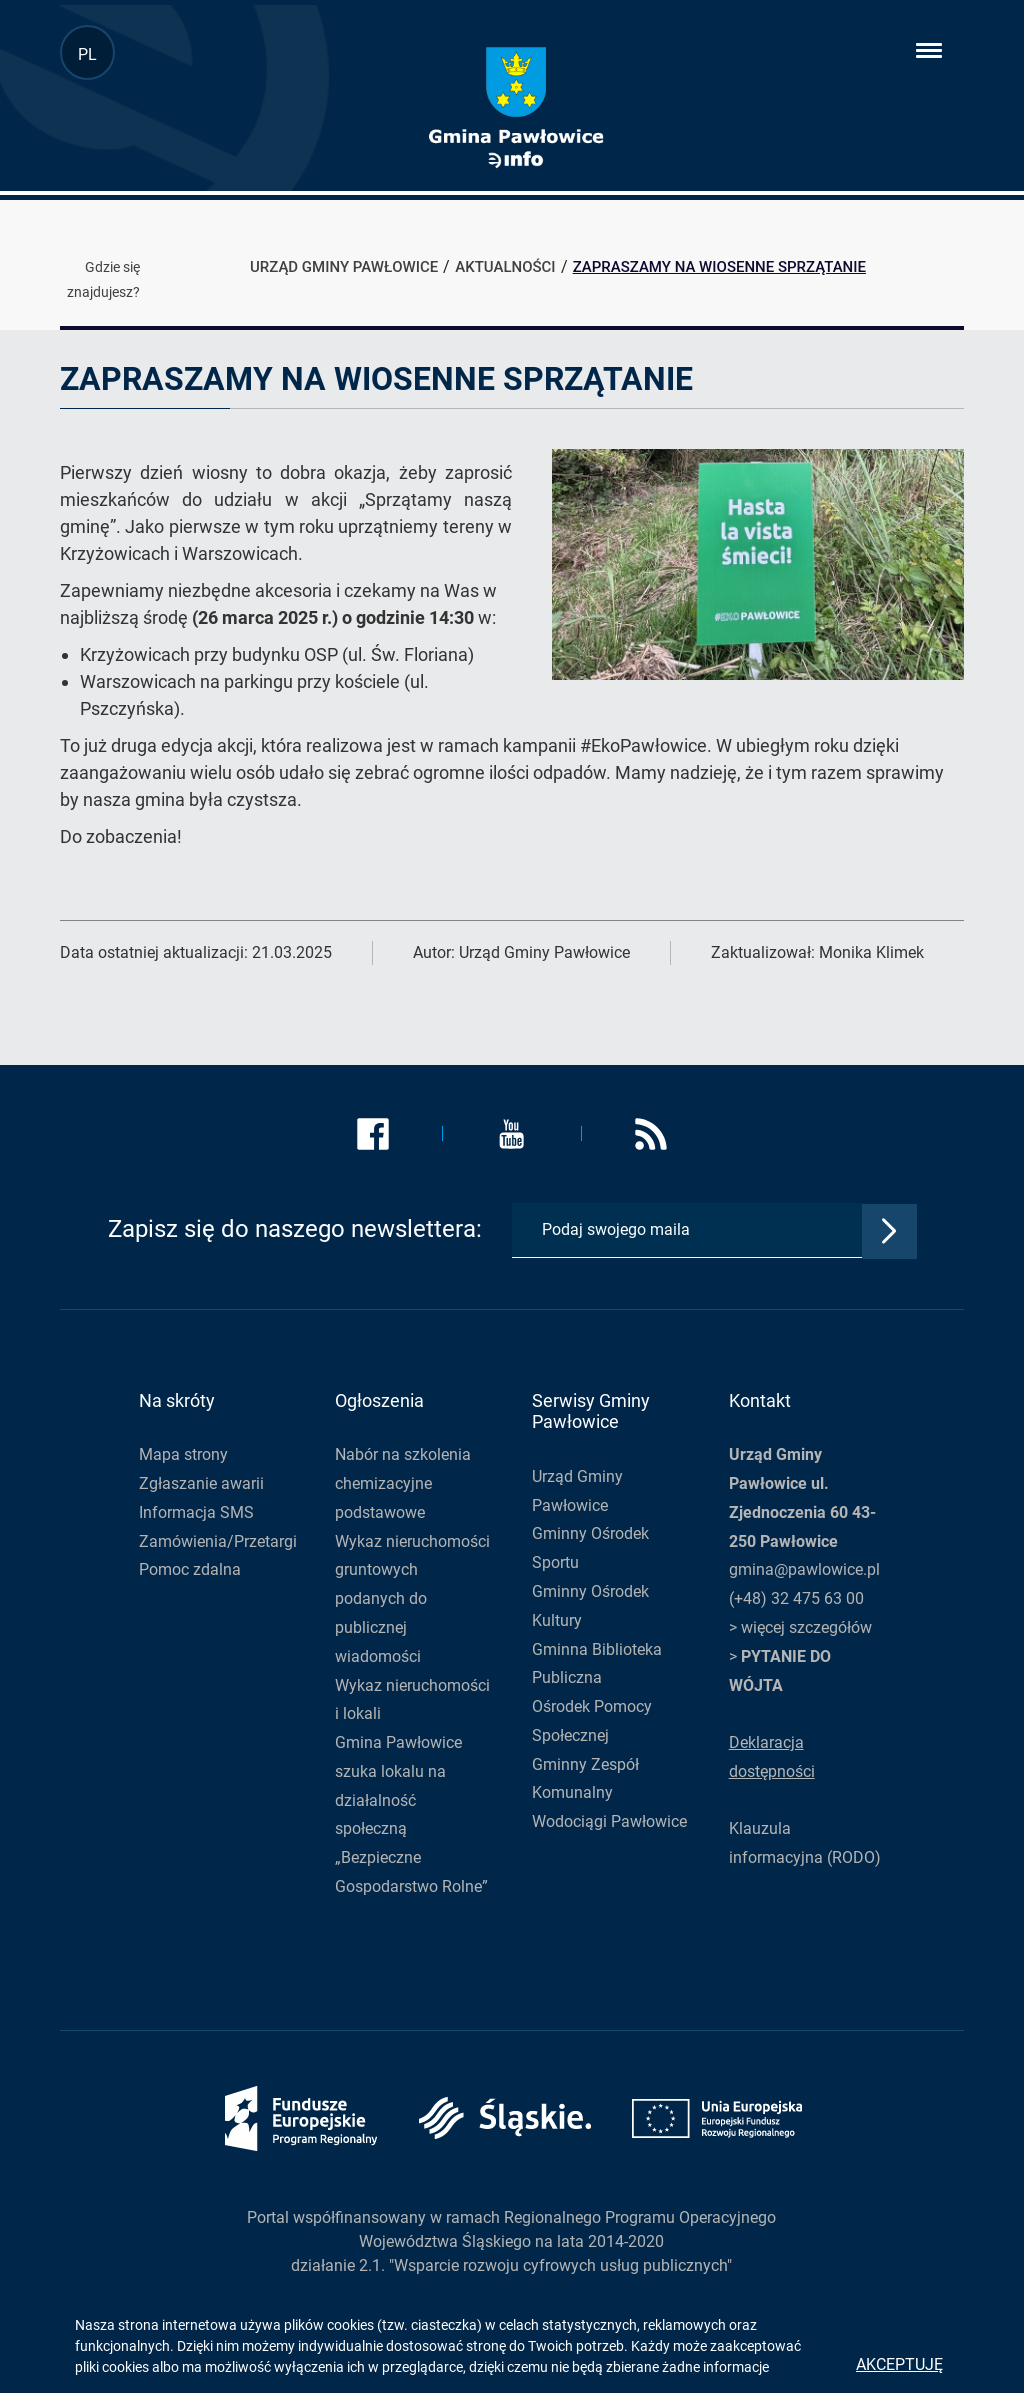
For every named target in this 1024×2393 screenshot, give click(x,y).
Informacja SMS (196, 1512)
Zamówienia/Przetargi (218, 1541)
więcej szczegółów (806, 1627)
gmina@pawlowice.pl (804, 1569)
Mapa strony (183, 1454)
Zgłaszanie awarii (201, 1483)
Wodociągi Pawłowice (609, 1821)
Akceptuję (899, 2364)
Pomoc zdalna (190, 1569)
